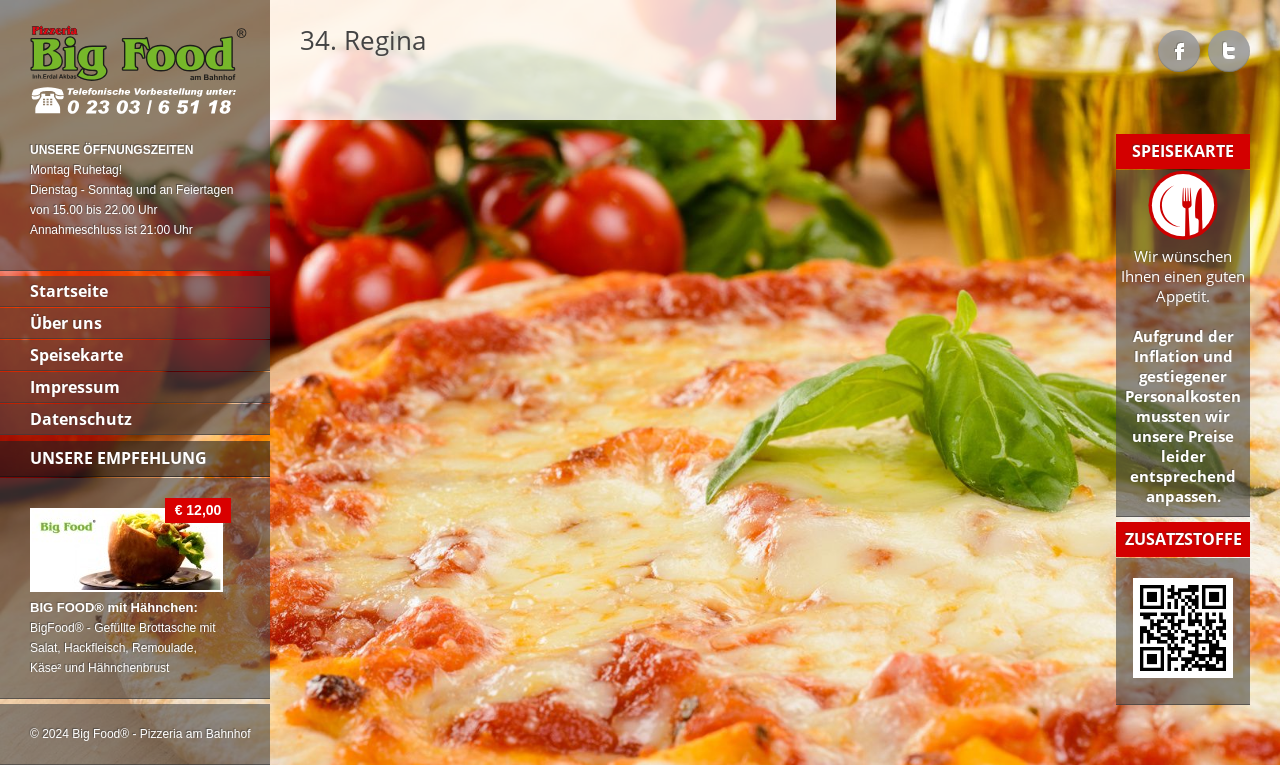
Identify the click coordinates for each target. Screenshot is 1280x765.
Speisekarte (76, 355)
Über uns (66, 323)
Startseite (69, 291)
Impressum (75, 387)
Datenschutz (81, 419)
